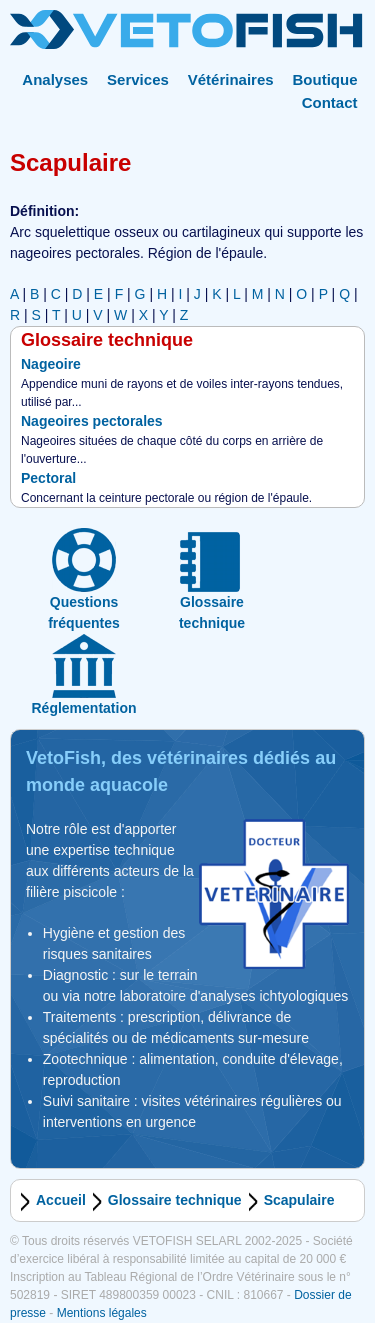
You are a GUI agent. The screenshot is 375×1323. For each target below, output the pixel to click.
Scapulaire (299, 1200)
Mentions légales (102, 1313)
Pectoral (48, 478)
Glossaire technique (175, 1200)
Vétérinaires (231, 79)
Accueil (61, 1200)
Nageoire (51, 364)
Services (138, 79)
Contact (330, 102)
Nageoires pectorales (92, 421)
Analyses (55, 79)
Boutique (325, 79)
